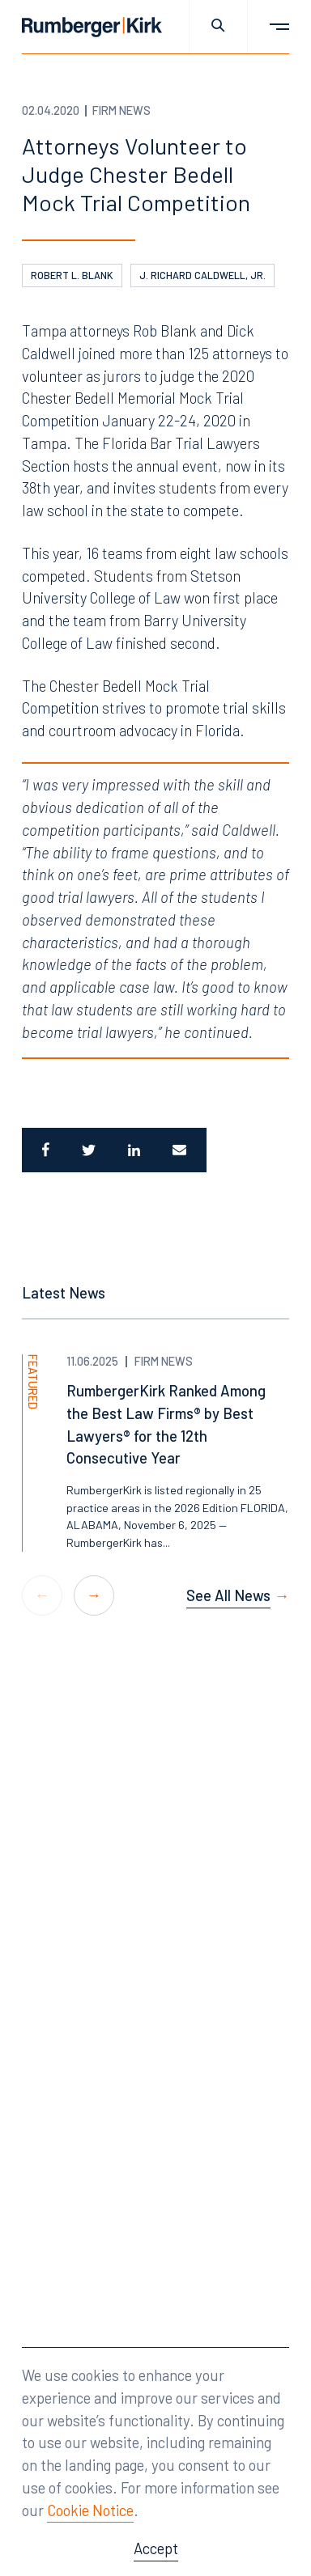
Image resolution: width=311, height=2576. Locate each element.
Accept (156, 2548)
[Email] (181, 1150)
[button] (94, 1595)
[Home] (92, 27)
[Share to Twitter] (89, 1150)
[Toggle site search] (218, 26)
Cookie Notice (90, 2510)
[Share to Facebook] (44, 1150)
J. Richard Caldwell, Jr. (202, 275)
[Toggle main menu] (268, 26)
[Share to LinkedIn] (134, 1150)
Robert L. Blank (72, 275)
